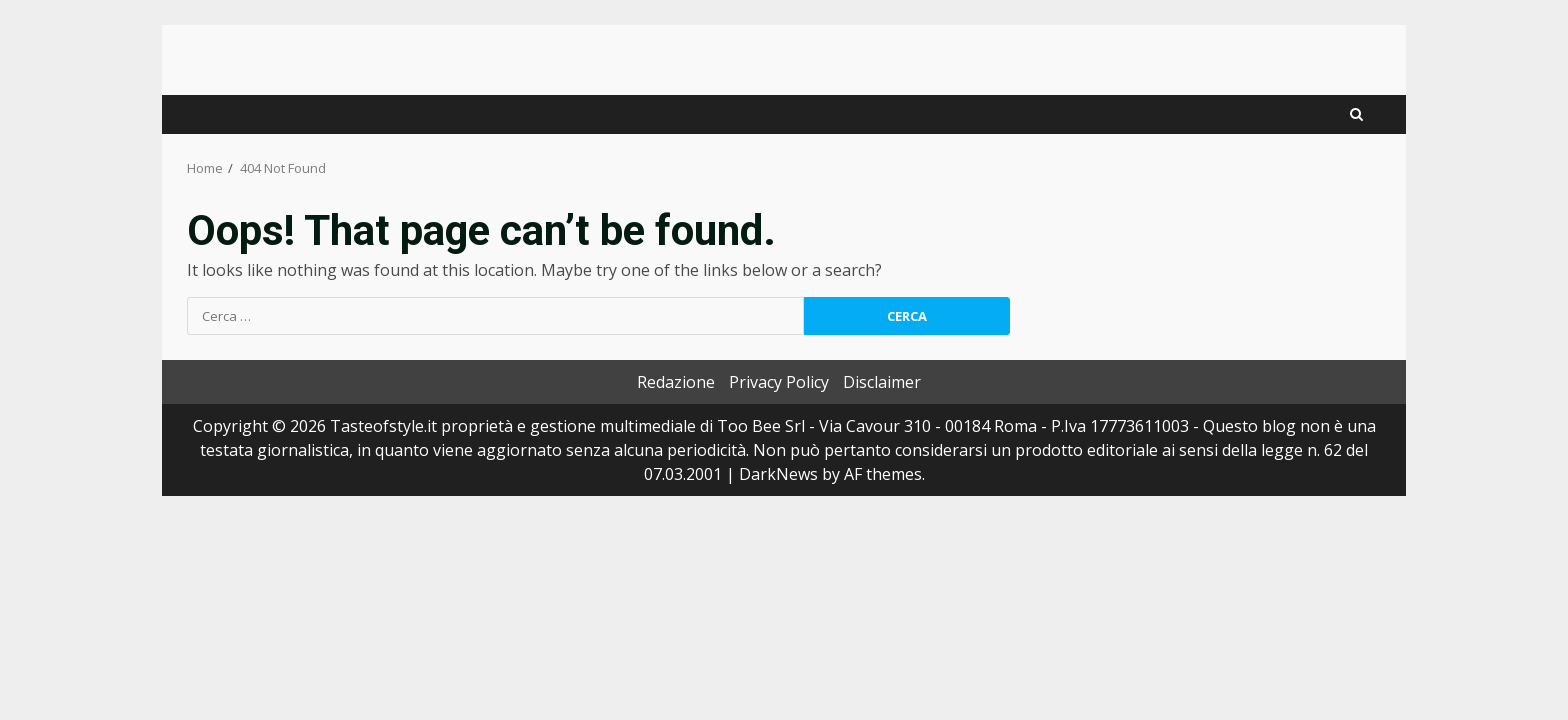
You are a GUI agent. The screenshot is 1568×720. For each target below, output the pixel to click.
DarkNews (778, 474)
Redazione (676, 382)
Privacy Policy (779, 382)
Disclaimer (882, 382)
